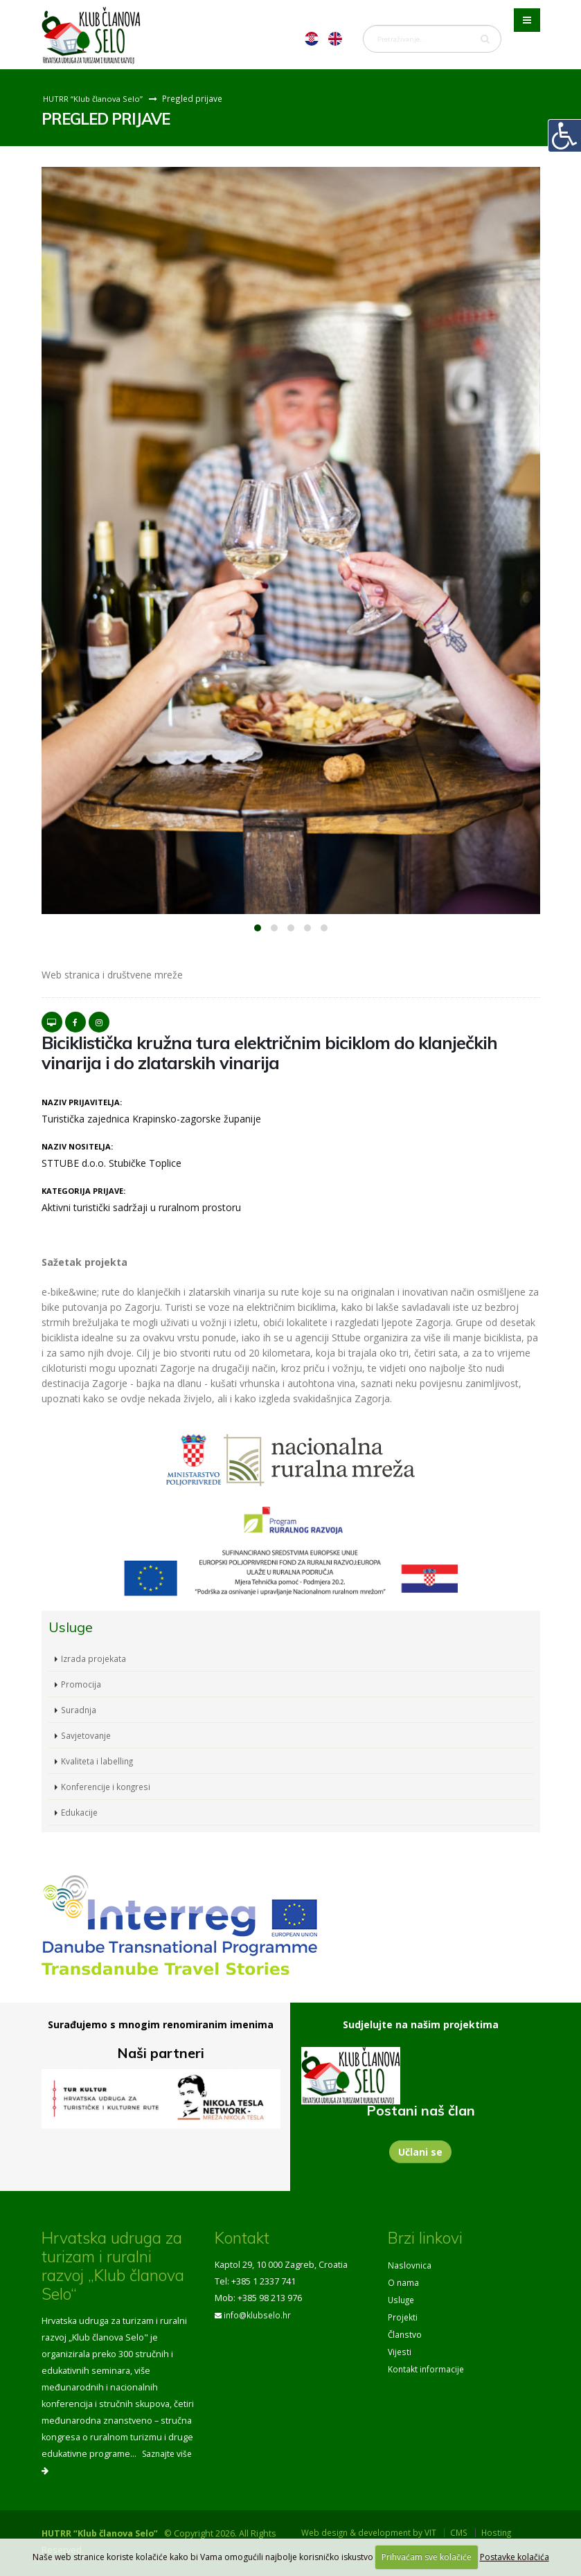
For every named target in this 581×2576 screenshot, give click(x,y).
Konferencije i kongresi (108, 1786)
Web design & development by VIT (372, 2533)
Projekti (403, 2314)
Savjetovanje (87, 1735)
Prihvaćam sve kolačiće (427, 2557)
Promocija (81, 1684)
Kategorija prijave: (83, 1191)
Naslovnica (410, 2265)
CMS (466, 2533)
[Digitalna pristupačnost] (564, 135)
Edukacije (80, 1812)
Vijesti (400, 2348)
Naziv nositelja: (77, 1146)
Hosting (505, 2533)
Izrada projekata (94, 1658)
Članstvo (405, 2331)
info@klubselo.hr (259, 2314)
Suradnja (79, 1709)
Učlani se (420, 2151)
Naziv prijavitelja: (82, 1102)
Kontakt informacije (427, 2364)
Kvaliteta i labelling (98, 1760)
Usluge (402, 2298)
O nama (404, 2281)
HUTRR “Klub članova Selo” (94, 98)
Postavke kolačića (514, 2557)
